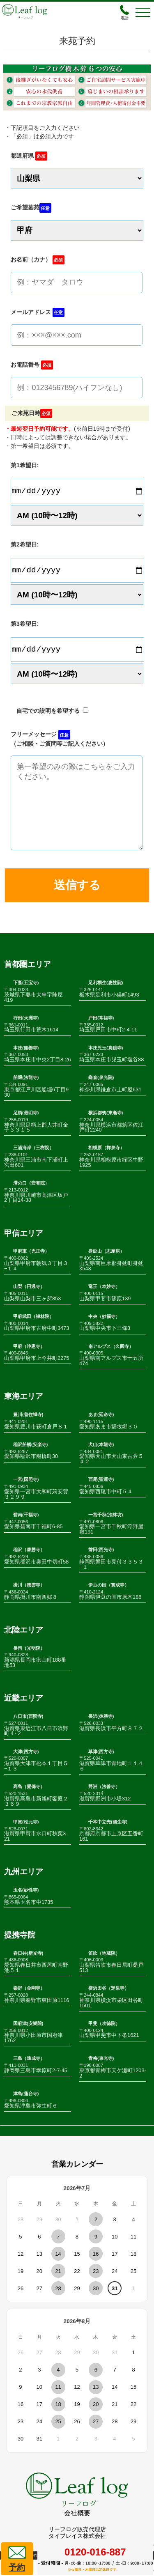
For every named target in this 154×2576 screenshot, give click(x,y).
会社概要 (77, 2529)
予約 (16, 2558)
